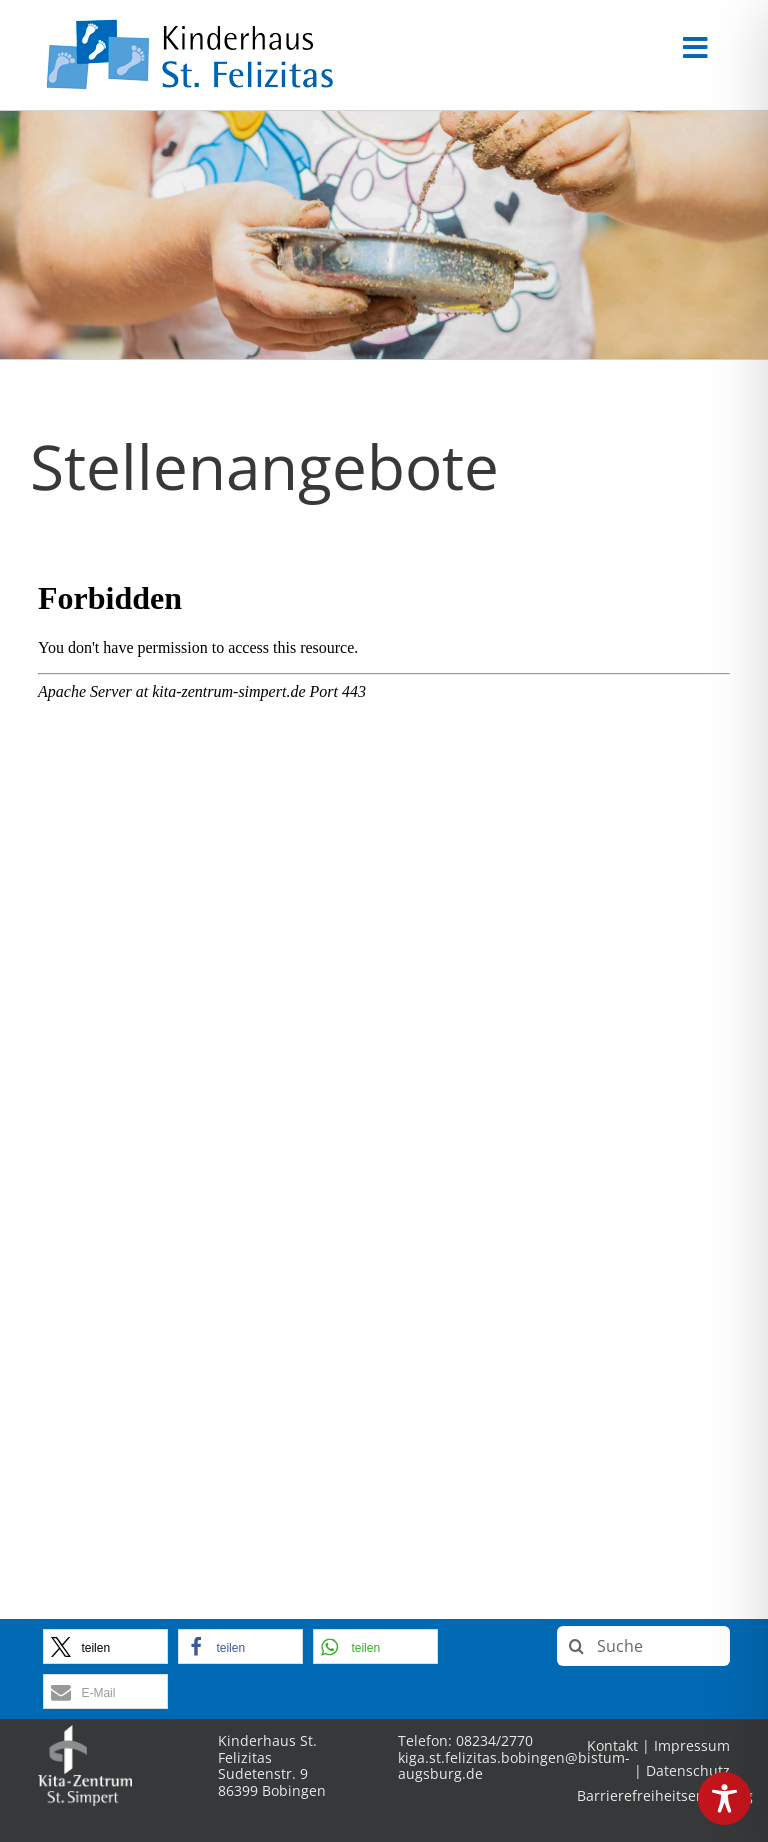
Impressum (692, 1745)
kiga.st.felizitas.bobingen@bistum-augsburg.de (514, 1766)
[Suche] (643, 1646)
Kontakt (612, 1745)
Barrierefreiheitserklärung (665, 1795)
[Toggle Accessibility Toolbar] (724, 1798)
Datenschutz (688, 1770)
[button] (105, 1646)
